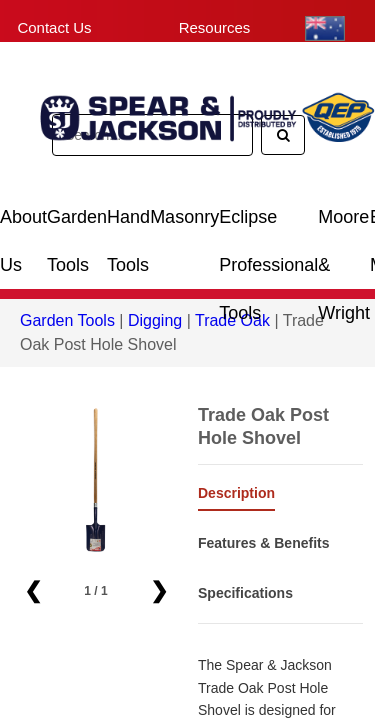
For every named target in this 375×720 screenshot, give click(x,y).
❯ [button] (159, 590)
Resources (215, 27)
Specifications (245, 593)
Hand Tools (128, 224)
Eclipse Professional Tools (268, 224)
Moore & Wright (344, 224)
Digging (155, 320)
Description (236, 493)
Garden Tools (77, 224)
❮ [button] (33, 590)
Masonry (184, 217)
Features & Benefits (263, 543)
